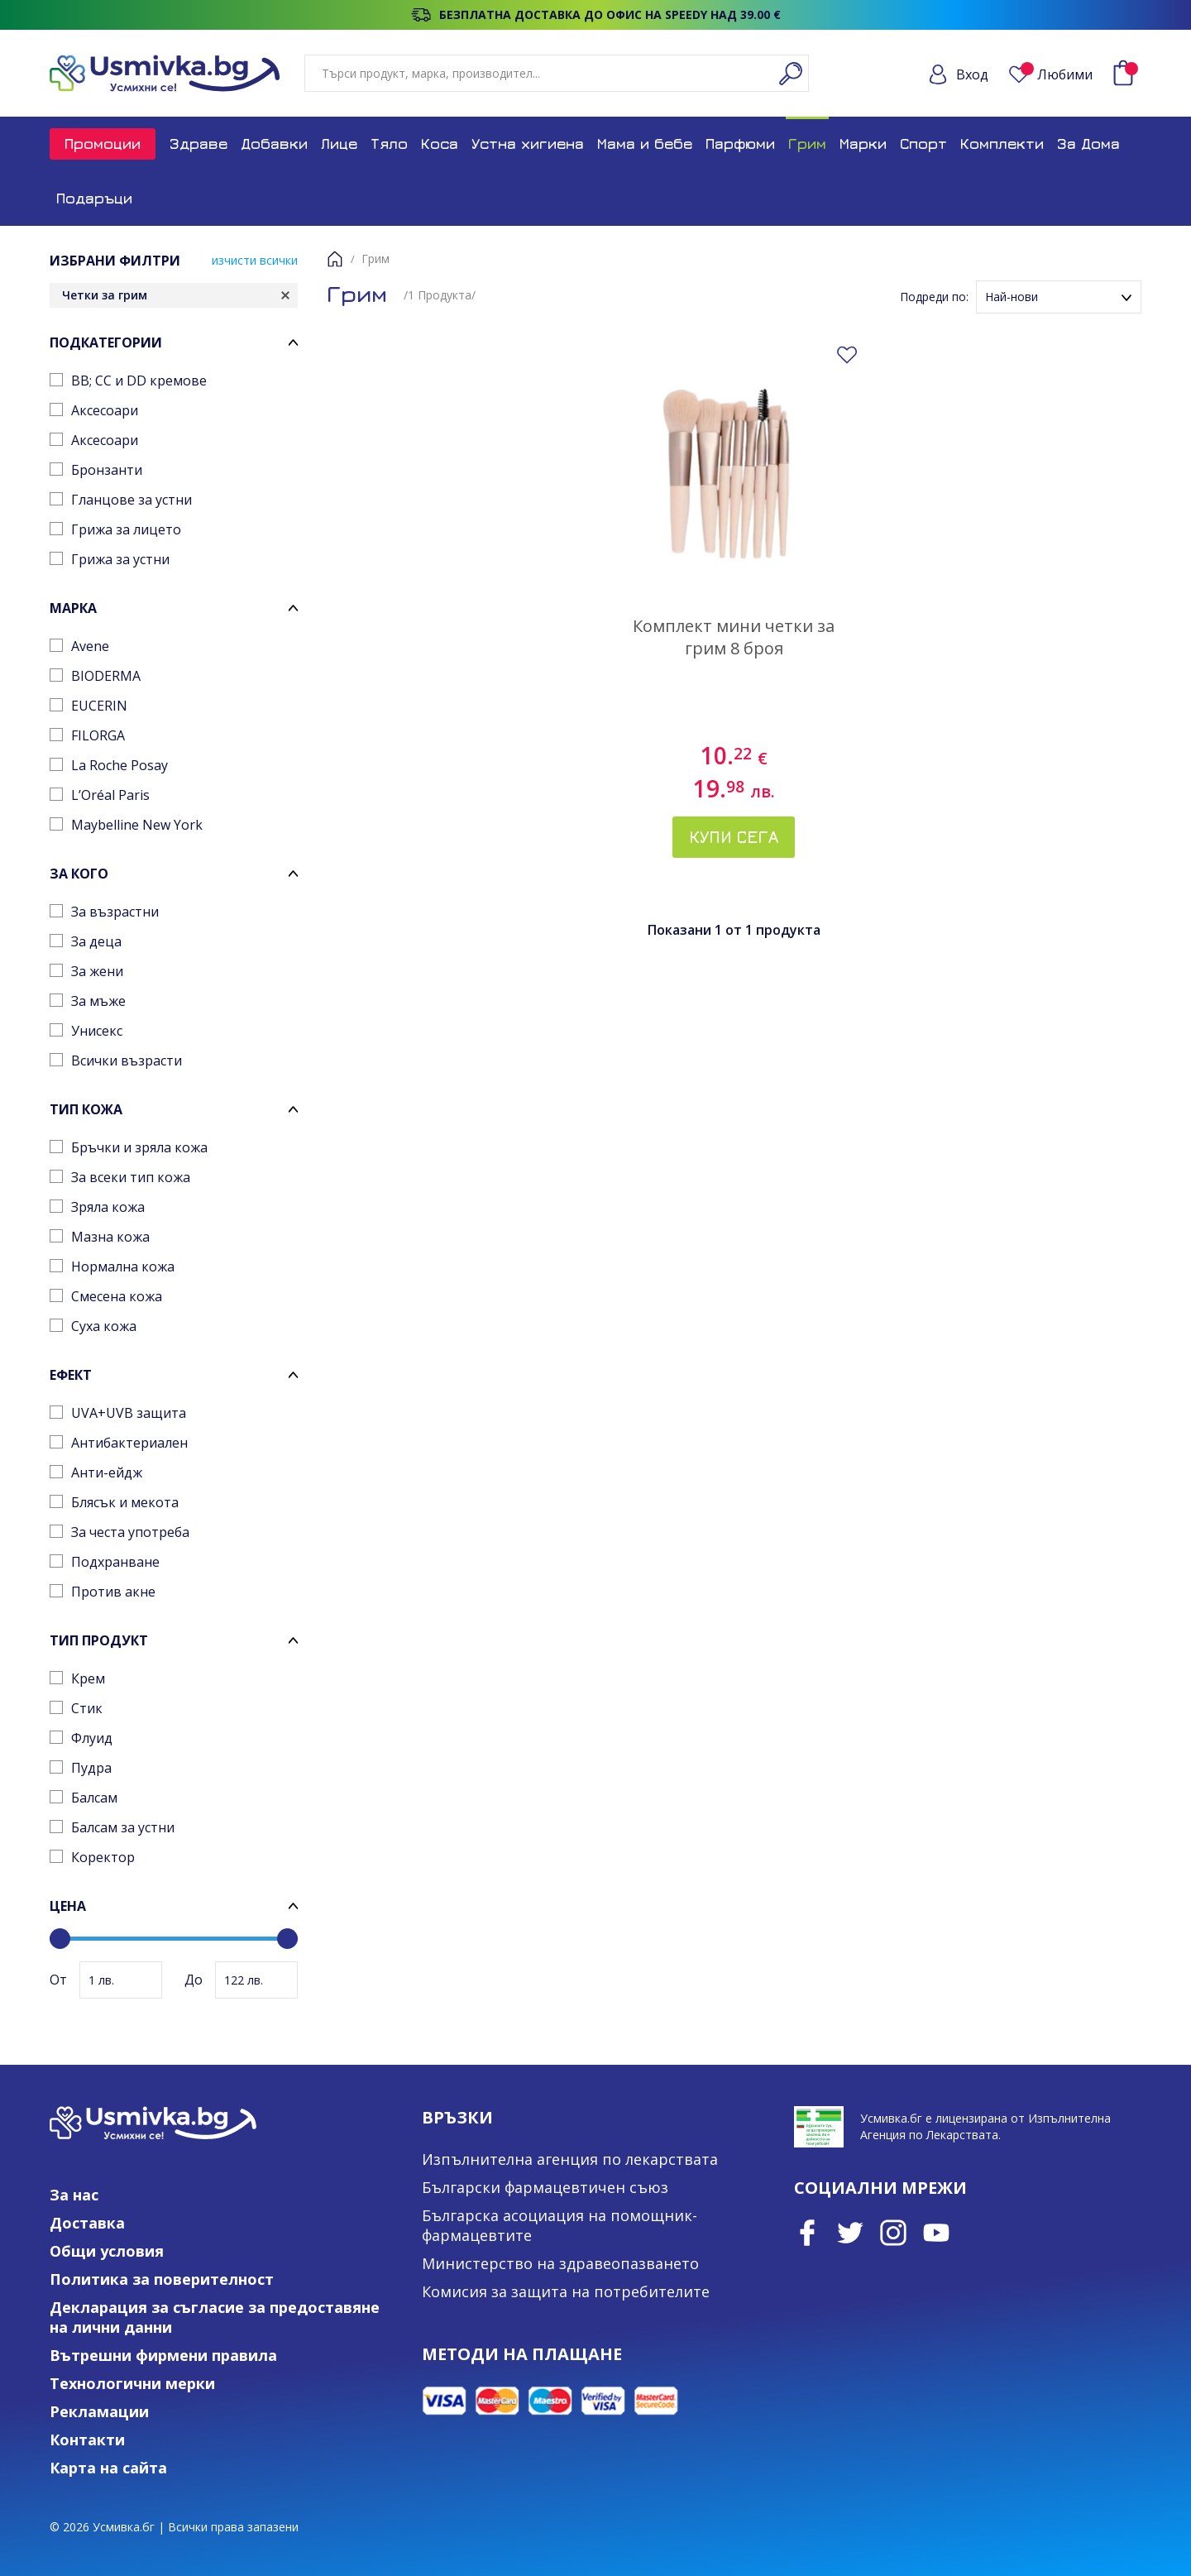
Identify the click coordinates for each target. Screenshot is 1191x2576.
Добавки (274, 143)
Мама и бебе (644, 143)
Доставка (87, 2223)
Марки (863, 143)
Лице (339, 143)
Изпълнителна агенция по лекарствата (570, 2159)
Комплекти (1002, 143)
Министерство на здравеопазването (560, 2263)
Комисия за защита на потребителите (566, 2291)
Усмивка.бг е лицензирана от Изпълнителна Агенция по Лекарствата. (985, 2126)
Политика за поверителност (162, 2279)
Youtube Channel (936, 2232)
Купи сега (733, 836)
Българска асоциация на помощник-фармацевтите (559, 2225)
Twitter (850, 2232)
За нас (74, 2195)
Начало (335, 259)
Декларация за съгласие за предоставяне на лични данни (215, 2317)
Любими (1057, 74)
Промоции (103, 143)
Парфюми (740, 143)
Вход (972, 74)
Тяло (389, 143)
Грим (807, 143)
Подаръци (94, 198)
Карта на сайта (108, 2468)
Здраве (198, 143)
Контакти (87, 2439)
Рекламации (99, 2411)
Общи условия (107, 2251)
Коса (439, 143)
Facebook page (807, 2232)
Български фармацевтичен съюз (545, 2187)
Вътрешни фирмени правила (163, 2355)
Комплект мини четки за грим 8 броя (734, 637)
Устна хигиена (527, 143)
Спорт (923, 143)
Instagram (893, 2232)
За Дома (1088, 143)
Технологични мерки (132, 2383)
